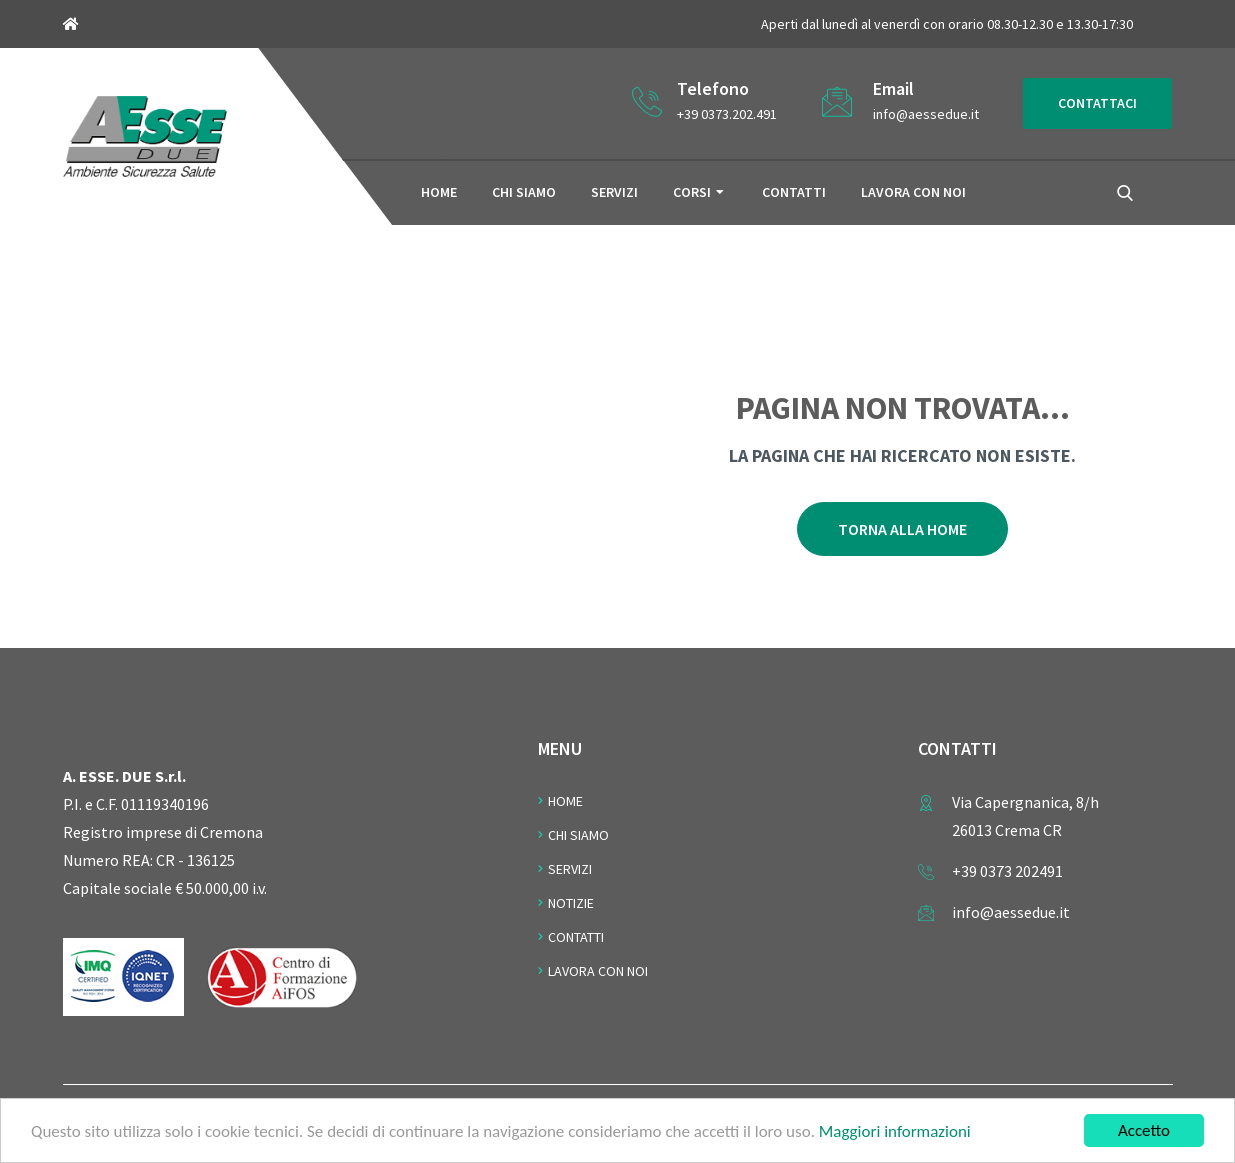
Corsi (692, 192)
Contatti (794, 192)
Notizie (571, 903)
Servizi (614, 192)
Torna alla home (902, 529)
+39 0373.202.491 (727, 114)
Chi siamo (524, 192)
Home (439, 192)
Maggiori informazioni (895, 1132)
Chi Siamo (578, 835)
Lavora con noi (913, 192)
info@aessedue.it (926, 114)
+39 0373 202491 (1007, 871)
